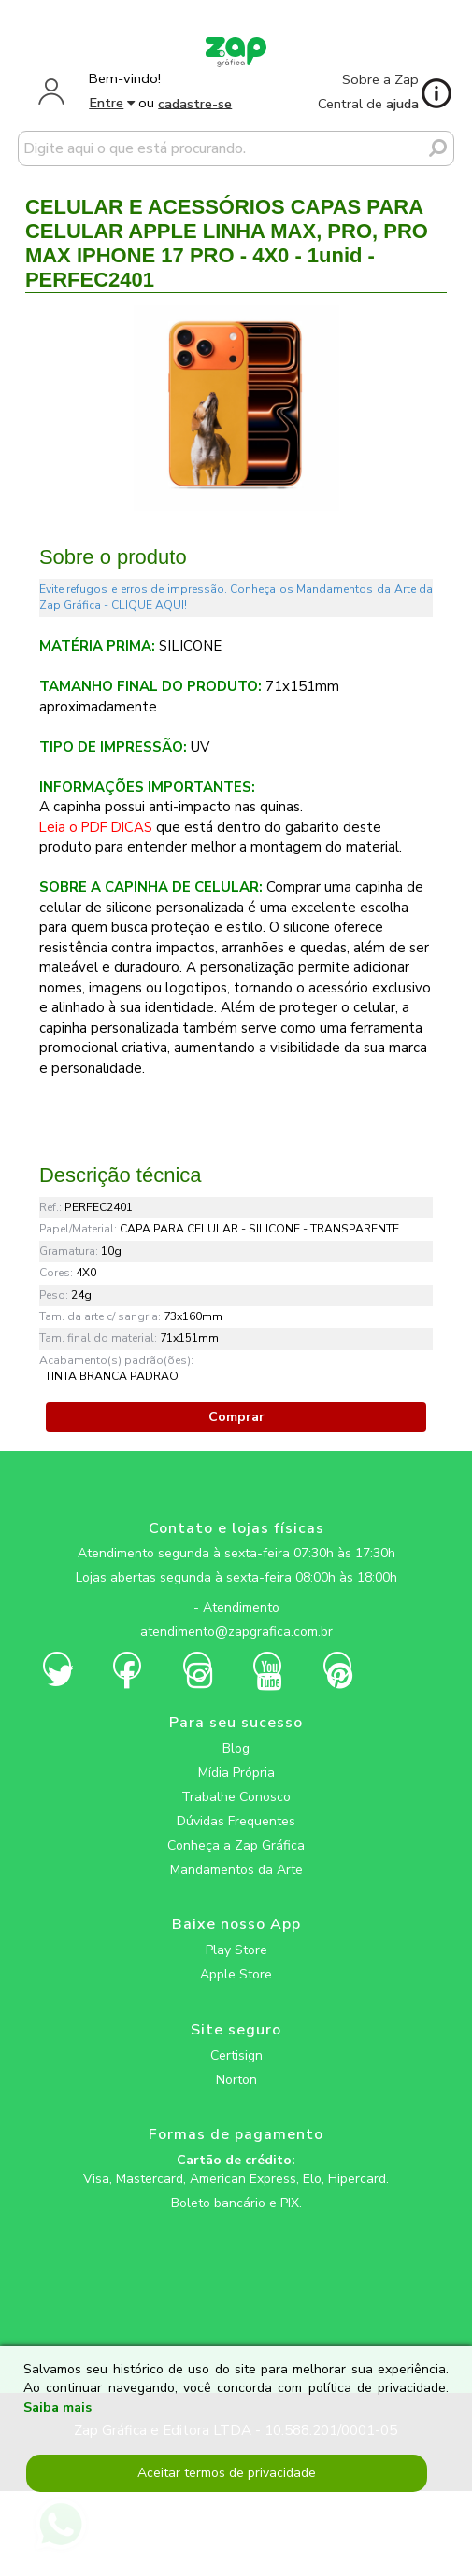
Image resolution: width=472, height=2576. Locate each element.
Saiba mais (57, 2407)
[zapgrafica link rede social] (236, 1593)
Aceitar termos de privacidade (226, 2473)
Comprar (236, 1417)
